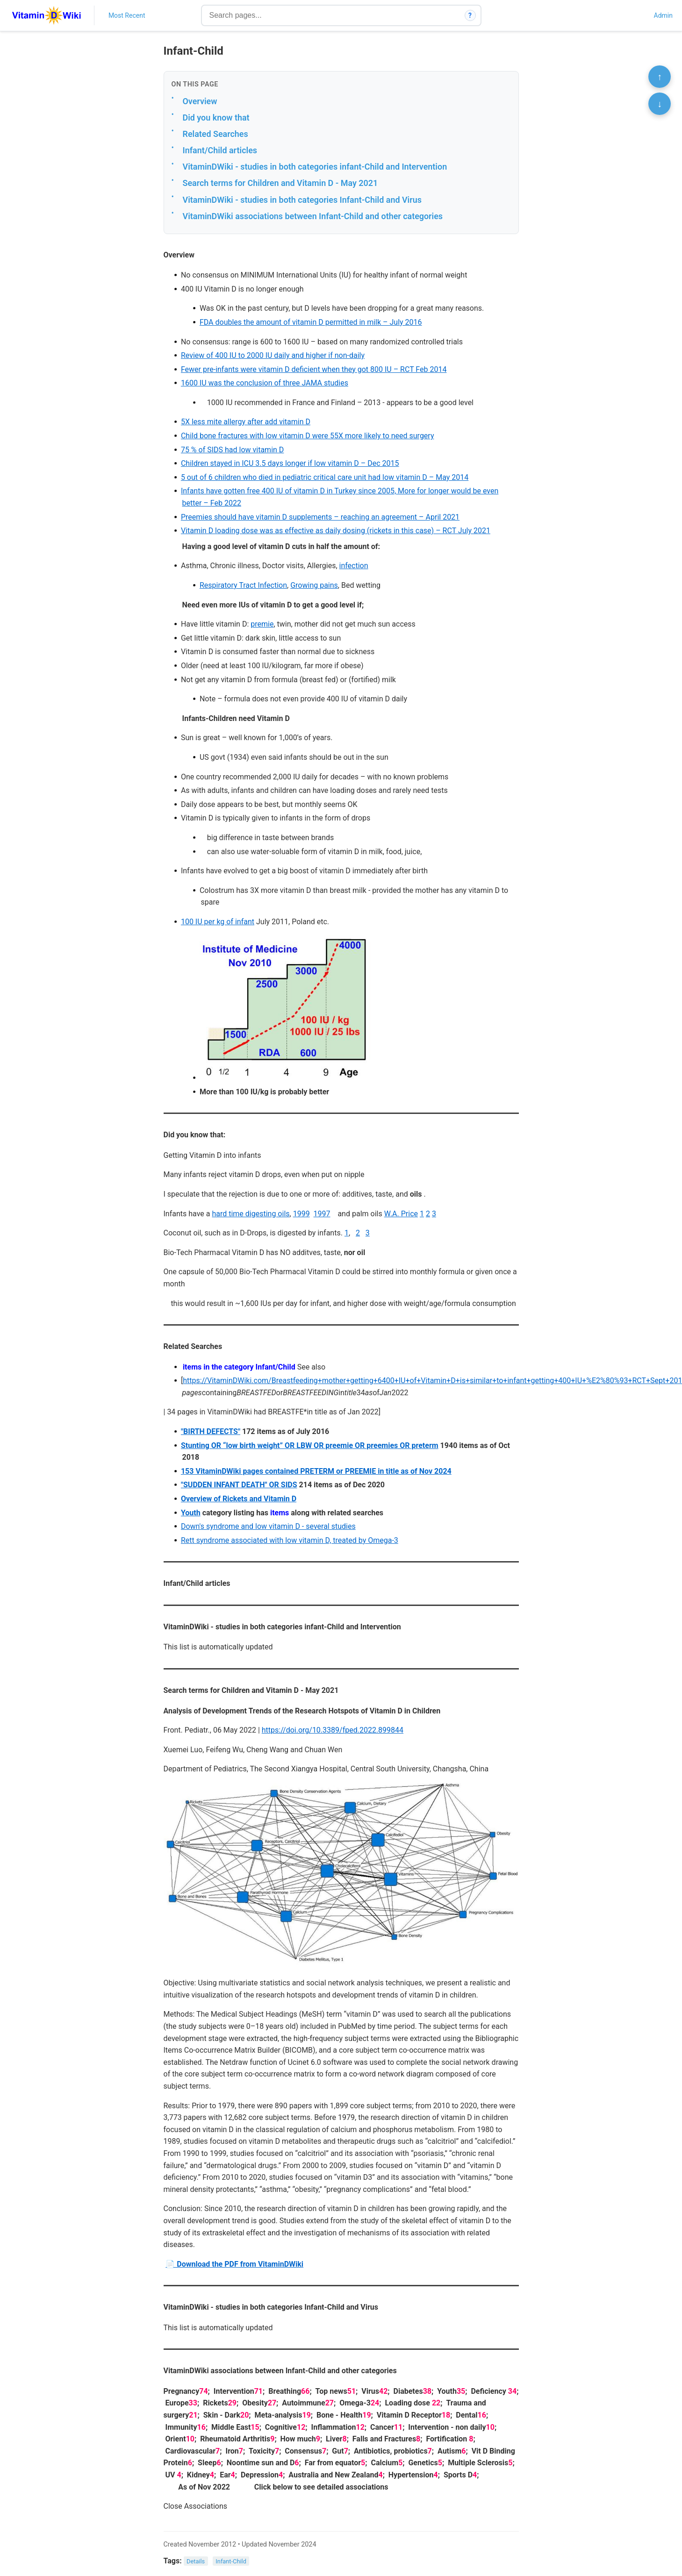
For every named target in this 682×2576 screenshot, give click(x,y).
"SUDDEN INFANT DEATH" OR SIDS (239, 1484)
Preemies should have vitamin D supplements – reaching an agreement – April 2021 (320, 517)
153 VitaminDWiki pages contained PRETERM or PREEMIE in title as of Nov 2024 (316, 1471)
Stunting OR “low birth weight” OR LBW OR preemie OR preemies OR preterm (309, 1445)
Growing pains (314, 585)
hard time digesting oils (250, 1213)
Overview (200, 101)
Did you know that (216, 117)
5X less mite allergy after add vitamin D (245, 421)
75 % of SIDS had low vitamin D (232, 449)
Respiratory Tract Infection (243, 585)
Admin (663, 15)
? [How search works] (470, 15)
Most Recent (126, 15)
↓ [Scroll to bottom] (659, 104)
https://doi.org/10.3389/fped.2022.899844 (332, 1730)
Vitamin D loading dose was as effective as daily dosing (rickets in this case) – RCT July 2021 (335, 530)
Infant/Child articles (220, 150)
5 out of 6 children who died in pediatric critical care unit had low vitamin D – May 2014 (324, 477)
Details (196, 2561)
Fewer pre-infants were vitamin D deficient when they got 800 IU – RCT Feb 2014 (314, 369)
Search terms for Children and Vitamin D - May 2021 (280, 183)
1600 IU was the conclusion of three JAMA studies (264, 382)
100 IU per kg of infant (217, 921)
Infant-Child (230, 2561)
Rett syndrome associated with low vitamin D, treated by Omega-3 (289, 1540)
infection (353, 565)
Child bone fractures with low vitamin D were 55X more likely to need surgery (307, 435)
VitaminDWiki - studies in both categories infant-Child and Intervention (315, 166)
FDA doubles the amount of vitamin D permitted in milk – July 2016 (311, 322)
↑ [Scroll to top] (659, 76)
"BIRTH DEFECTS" (210, 1431)
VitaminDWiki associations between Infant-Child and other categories (313, 216)
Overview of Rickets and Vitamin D (238, 1498)
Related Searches (215, 134)
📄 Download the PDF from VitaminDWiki (234, 2264)
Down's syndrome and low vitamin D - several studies (268, 1526)
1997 (322, 1213)
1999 (301, 1213)
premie (262, 624)
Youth (191, 1512)
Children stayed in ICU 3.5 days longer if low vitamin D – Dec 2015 (290, 463)
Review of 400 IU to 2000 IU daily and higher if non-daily (273, 355)
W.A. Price (401, 1213)
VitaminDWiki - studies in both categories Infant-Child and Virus (302, 200)
